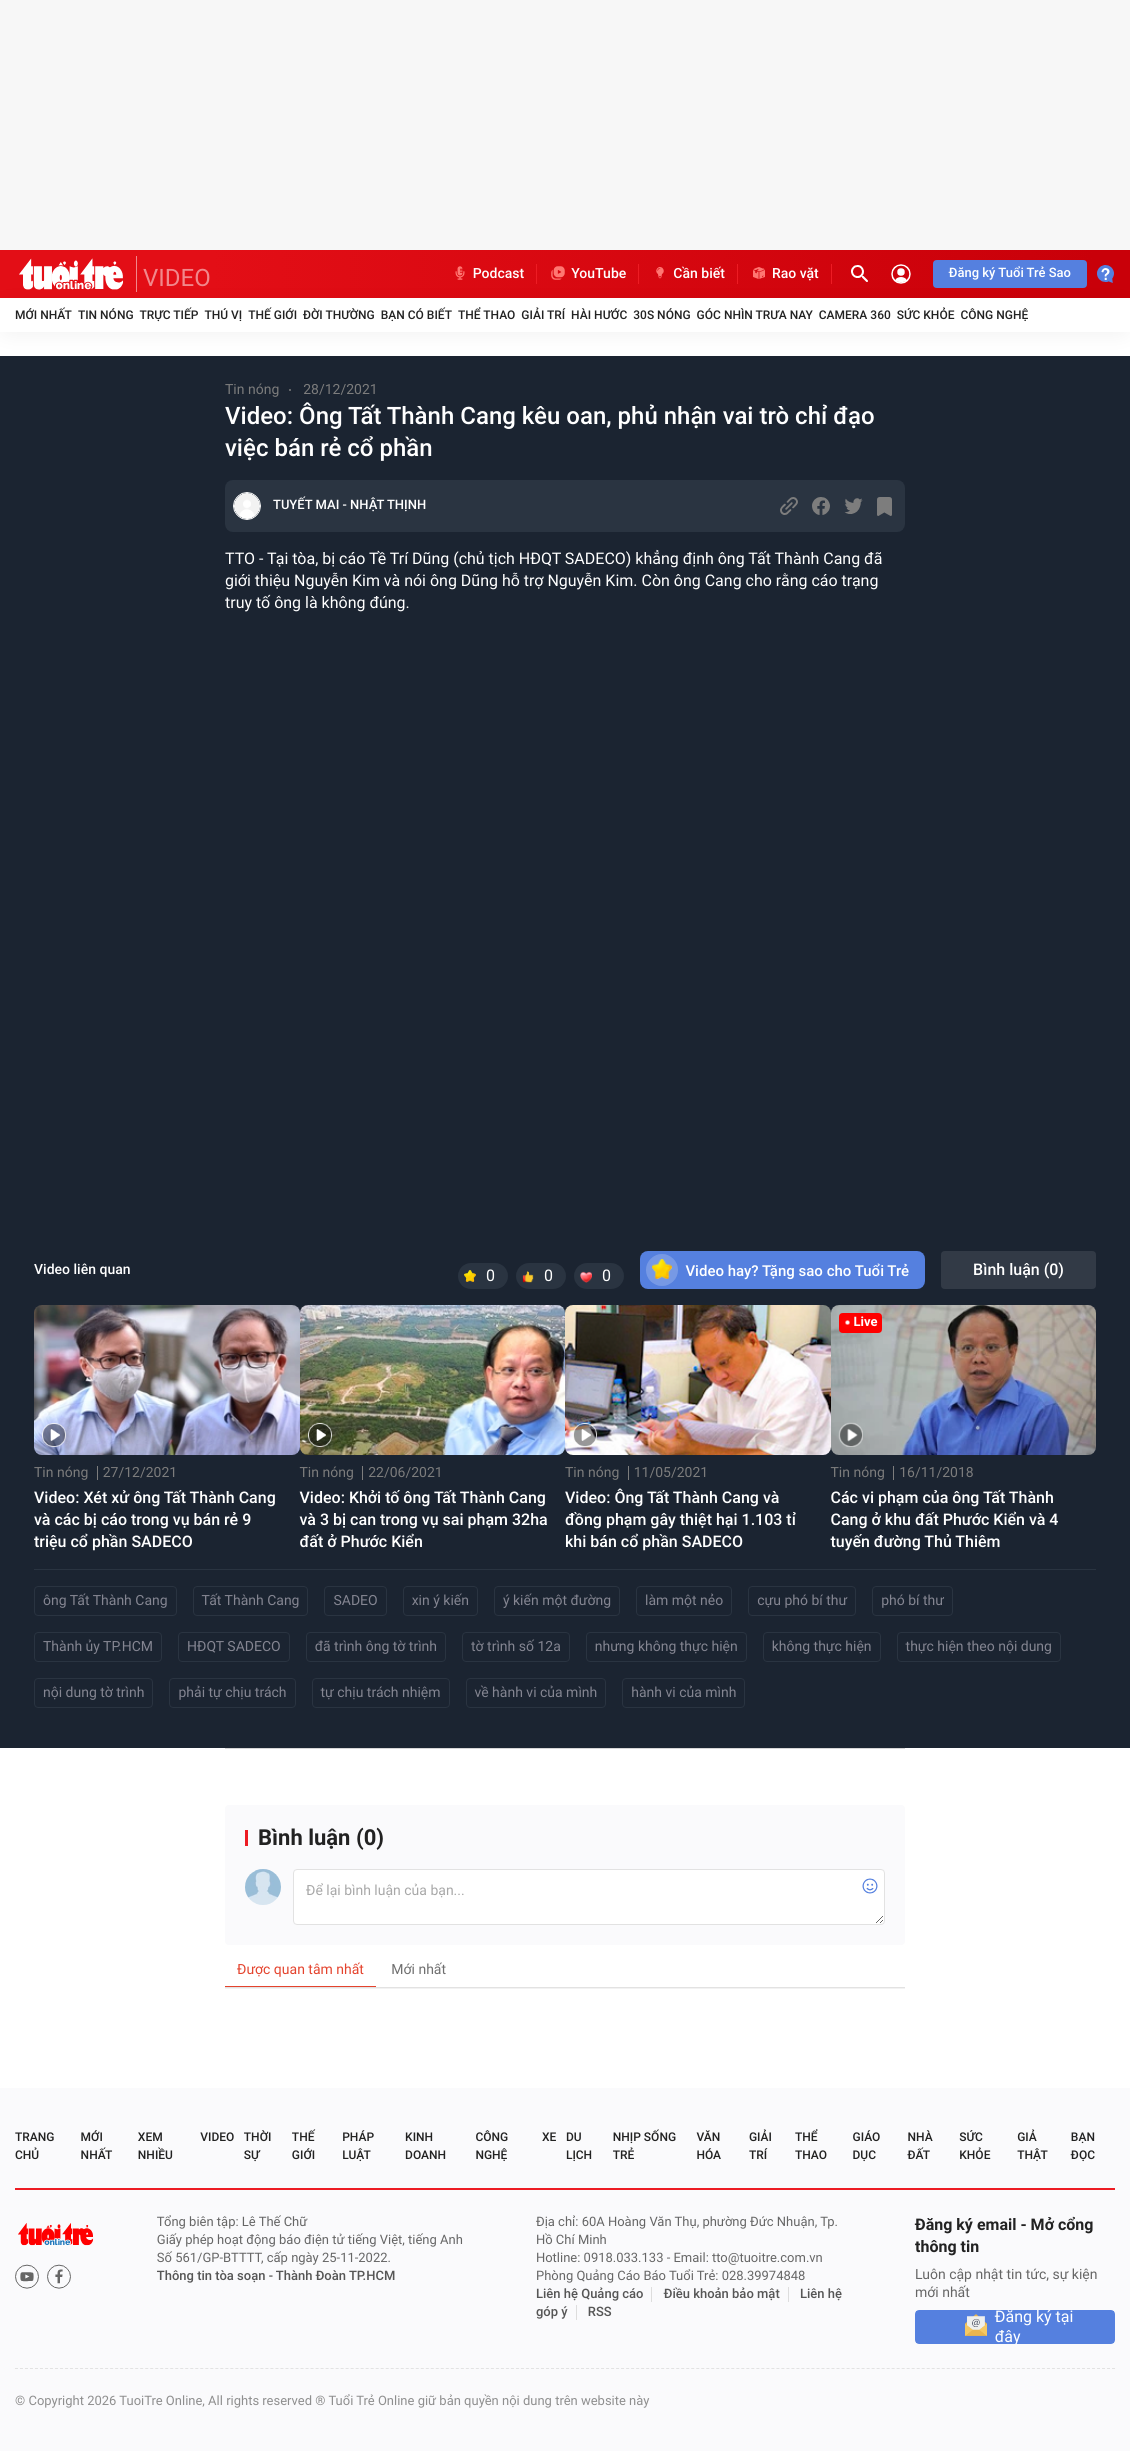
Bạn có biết (416, 315)
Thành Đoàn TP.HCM (335, 2276)
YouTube (587, 274)
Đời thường (339, 315)
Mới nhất (43, 315)
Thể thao (486, 315)
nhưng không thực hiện (666, 1647)
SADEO (355, 1601)
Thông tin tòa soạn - (216, 2276)
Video (217, 2137)
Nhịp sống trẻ (644, 2146)
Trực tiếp (169, 315)
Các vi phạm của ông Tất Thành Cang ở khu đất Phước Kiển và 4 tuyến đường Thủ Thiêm (945, 1519)
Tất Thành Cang (251, 1601)
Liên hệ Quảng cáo (590, 2294)
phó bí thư (912, 1601)
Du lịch (579, 2146)
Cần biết (688, 274)
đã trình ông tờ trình (376, 1647)
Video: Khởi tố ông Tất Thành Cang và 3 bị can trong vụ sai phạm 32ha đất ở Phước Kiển (424, 1519)
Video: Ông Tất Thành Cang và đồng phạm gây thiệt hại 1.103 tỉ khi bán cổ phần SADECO (680, 1519)
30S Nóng (661, 315)
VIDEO (177, 278)
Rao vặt (784, 274)
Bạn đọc (1083, 2146)
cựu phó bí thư (802, 1601)
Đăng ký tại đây (1034, 2327)
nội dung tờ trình (93, 1693)
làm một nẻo (684, 1601)
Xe (549, 2137)
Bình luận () (1018, 1269)
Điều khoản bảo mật (722, 2294)
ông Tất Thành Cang (105, 1601)
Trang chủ (34, 2146)
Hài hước (599, 315)
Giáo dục (867, 2146)
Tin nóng (106, 315)
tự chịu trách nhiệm (381, 1693)
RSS (600, 2312)
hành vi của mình (683, 1693)
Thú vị (223, 315)
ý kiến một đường (557, 1601)
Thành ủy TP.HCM (98, 1647)
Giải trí (543, 315)
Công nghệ (994, 315)
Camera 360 (855, 315)
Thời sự (258, 2146)
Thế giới (272, 315)
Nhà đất (919, 2146)
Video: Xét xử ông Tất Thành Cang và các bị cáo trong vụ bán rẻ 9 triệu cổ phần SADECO (155, 1519)
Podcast (488, 274)
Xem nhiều (155, 2146)
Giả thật (1032, 2146)
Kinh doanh (425, 2146)
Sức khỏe (926, 315)
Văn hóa (708, 2146)
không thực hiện (822, 1647)
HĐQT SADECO (234, 1647)
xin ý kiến (440, 1601)
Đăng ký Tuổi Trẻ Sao (1010, 273)
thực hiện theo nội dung (979, 1647)
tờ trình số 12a (516, 1647)
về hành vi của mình (536, 1693)
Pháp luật (358, 2146)
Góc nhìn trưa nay (755, 315)
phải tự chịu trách (232, 1693)
